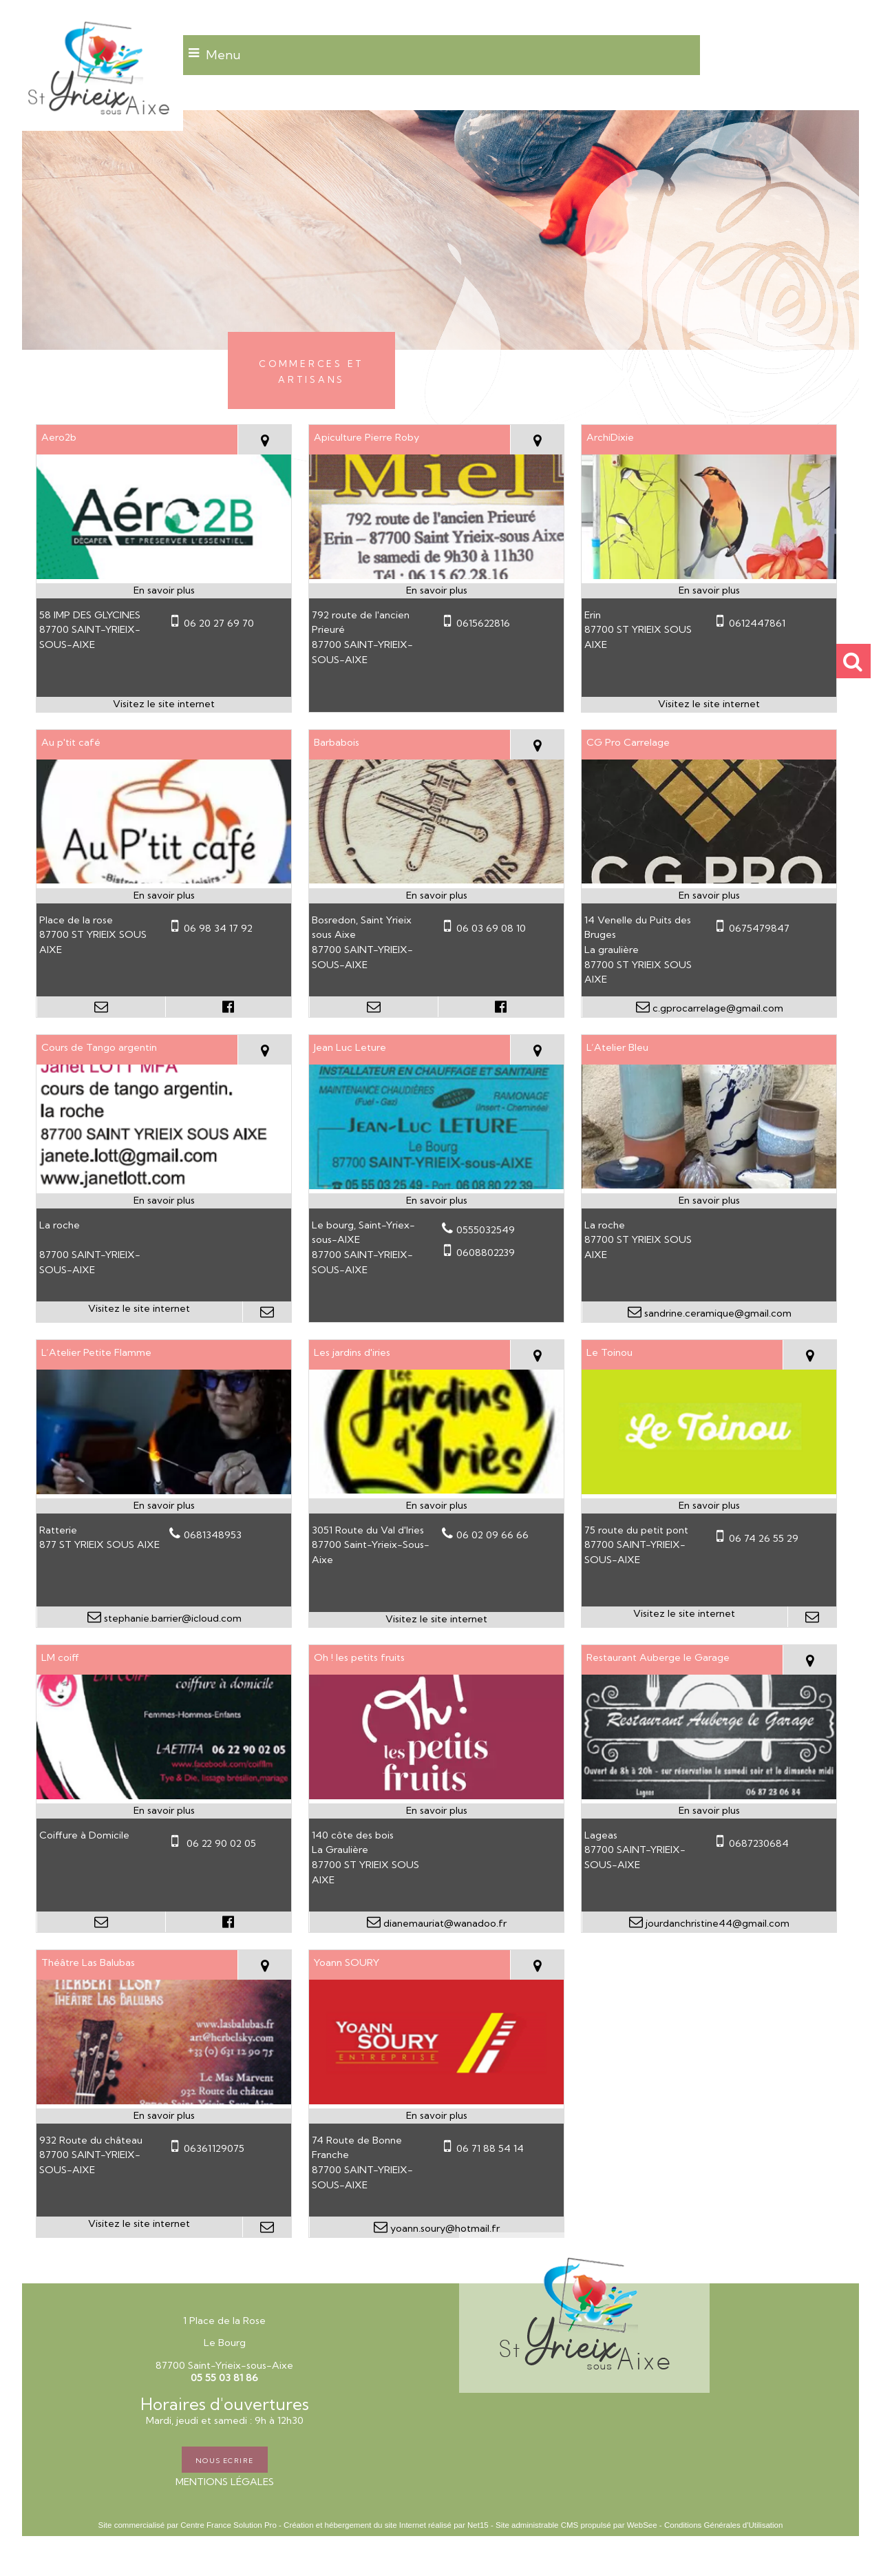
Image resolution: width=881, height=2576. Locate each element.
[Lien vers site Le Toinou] (709, 1491)
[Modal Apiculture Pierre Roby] (436, 575)
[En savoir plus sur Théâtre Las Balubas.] (163, 2116)
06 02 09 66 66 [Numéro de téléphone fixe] (492, 1535)
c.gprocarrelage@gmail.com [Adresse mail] (716, 1008)
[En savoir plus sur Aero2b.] (163, 590)
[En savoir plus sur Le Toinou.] (709, 1506)
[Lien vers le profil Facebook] (228, 1006)
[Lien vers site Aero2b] (163, 575)
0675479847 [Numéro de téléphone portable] (759, 928)
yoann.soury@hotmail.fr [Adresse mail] (444, 2228)
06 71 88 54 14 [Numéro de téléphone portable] (490, 2148)
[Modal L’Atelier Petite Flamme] (163, 1491)
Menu (223, 55)
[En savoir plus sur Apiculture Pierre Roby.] (436, 590)
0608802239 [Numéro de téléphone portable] (485, 1252)
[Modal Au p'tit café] (163, 880)
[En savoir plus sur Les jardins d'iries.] (436, 1506)
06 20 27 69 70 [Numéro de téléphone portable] (219, 623)
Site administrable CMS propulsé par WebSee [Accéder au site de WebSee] (576, 2525)
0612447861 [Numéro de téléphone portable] (757, 623)
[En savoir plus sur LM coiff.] (163, 1811)
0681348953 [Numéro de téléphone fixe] (213, 1535)
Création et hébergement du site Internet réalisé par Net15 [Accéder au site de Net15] (386, 2525)
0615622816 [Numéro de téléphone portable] (483, 623)
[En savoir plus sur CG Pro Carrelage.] (709, 895)
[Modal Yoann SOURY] (436, 2101)
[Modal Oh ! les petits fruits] (436, 1796)
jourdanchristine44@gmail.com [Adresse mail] (716, 1923)
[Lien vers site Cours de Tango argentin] (163, 1185)
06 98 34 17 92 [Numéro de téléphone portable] (218, 928)
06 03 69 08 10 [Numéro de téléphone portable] (491, 928)
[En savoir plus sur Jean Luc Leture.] (436, 1200)
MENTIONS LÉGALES (225, 2481)
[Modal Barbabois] (436, 880)
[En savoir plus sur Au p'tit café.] (163, 895)
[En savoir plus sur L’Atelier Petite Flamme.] (163, 1506)
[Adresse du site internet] (163, 704)
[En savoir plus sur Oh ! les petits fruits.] (436, 1811)
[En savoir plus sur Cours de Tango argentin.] (163, 1200)
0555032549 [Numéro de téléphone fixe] (485, 1230)
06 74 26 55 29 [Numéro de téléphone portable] (763, 1538)
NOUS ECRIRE (224, 2459)
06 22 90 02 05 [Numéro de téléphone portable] (220, 1843)
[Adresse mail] (100, 1006)
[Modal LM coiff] (163, 1796)
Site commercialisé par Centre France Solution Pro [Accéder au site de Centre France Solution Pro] (187, 2525)
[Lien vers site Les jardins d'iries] (436, 1490)
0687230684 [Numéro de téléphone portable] (759, 1843)
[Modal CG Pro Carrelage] (709, 880)
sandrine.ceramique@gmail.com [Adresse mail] (716, 1313)
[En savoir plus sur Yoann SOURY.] (436, 2116)
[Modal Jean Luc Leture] (436, 1186)
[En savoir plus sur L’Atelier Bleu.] (709, 1200)
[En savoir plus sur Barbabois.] (436, 895)
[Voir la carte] (264, 439)
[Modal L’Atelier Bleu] (709, 1185)
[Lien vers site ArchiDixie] (709, 575)
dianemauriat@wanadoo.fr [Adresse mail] (444, 1923)
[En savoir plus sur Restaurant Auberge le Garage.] (709, 1811)
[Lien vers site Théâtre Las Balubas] (163, 2101)
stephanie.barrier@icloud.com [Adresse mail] (171, 1618)
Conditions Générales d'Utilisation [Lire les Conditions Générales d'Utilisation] (723, 2525)
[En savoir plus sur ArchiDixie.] (709, 590)
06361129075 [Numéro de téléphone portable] (214, 2148)
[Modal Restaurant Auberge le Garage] (709, 1796)
